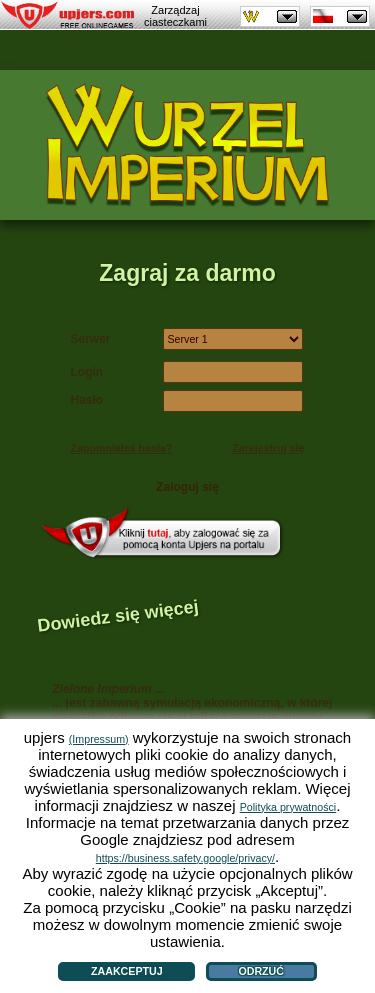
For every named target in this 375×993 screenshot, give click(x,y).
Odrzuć (261, 971)
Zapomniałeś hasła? (122, 448)
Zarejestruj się (268, 448)
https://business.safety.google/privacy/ (185, 858)
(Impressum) (99, 739)
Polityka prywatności (288, 807)
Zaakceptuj (127, 971)
